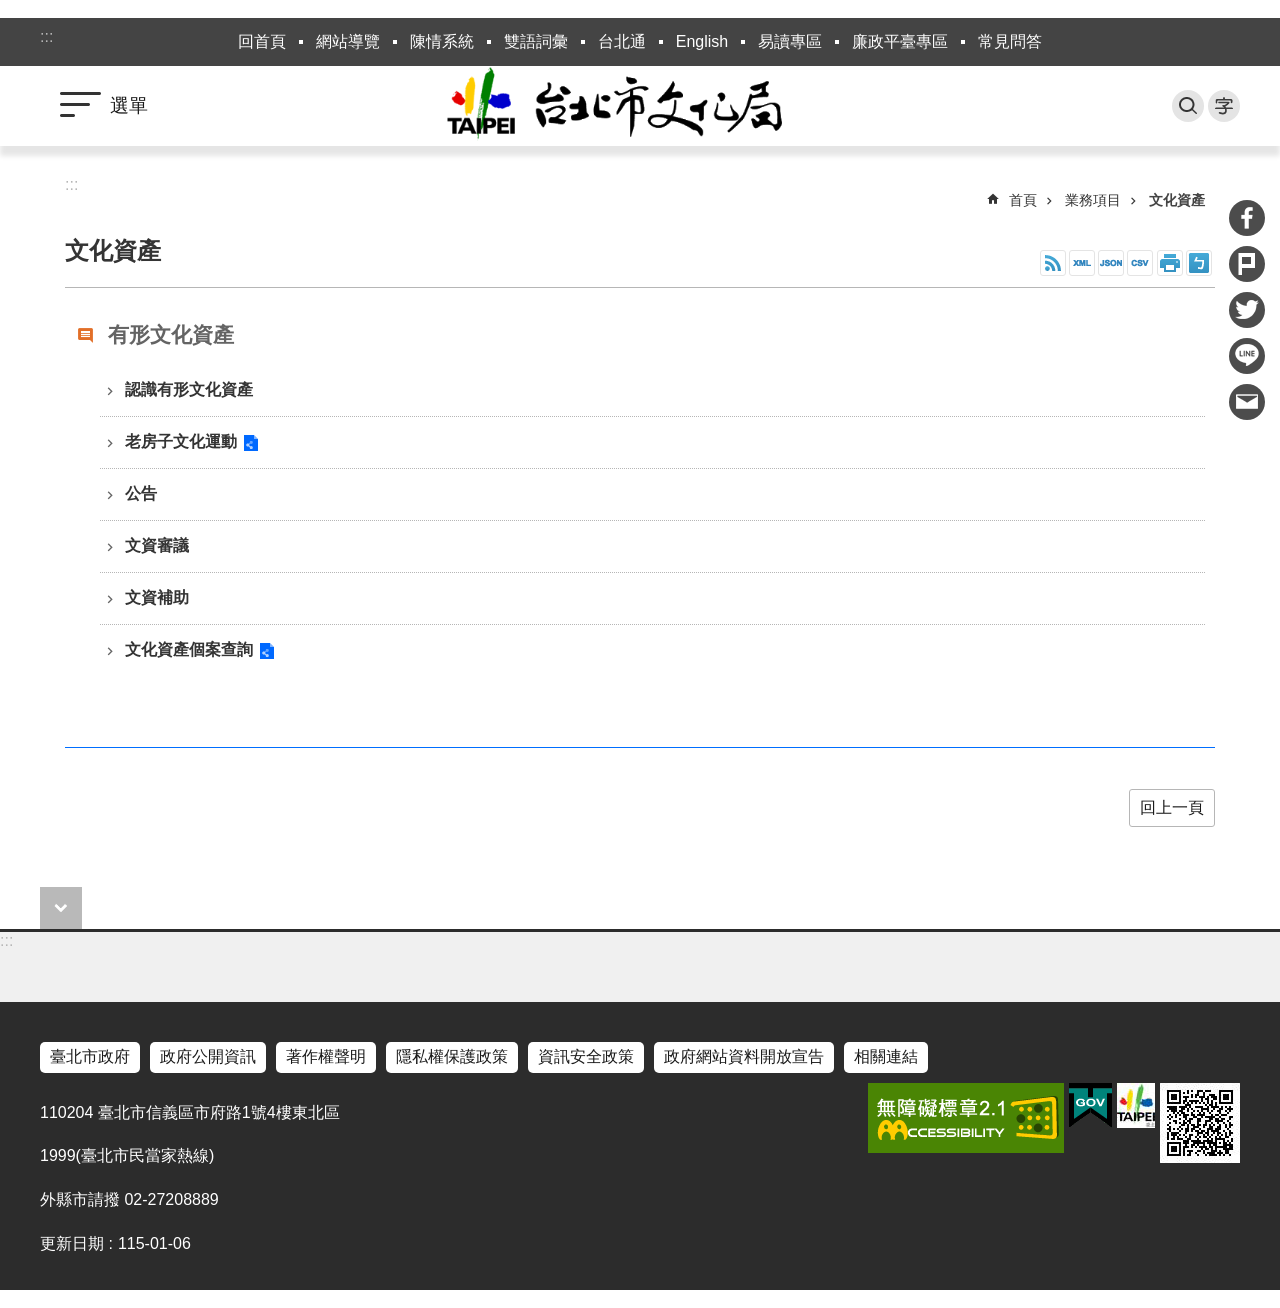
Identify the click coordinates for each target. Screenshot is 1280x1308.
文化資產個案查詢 (189, 649)
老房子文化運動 (181, 441)
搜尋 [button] (1188, 106)
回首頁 (262, 41)
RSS (1053, 263)
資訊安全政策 (586, 1056)
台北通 (622, 41)
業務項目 (1093, 200)
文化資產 (1177, 200)
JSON (1111, 263)
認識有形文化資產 (189, 389)
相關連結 (886, 1056)
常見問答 (1010, 41)
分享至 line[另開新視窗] (1247, 356)
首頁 (1023, 200)
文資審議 (157, 545)
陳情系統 (442, 41)
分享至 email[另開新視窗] (1247, 402)
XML (1082, 263)
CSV (1140, 263)
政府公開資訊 (208, 1056)
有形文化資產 (171, 334)
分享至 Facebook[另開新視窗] (1247, 218)
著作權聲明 (326, 1056)
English (702, 41)
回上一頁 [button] (1172, 807)
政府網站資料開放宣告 (744, 1056)
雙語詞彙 (536, 41)
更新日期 (72, 1243)
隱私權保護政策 (452, 1056)
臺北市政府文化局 (640, 106)
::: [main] (71, 184)
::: (46, 36)
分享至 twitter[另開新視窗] (1247, 310)
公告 (141, 493)
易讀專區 (790, 41)
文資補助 (157, 597)
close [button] (61, 908)
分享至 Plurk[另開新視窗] (1247, 264)
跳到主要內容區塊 (10, 10)
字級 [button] (1224, 106)
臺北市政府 (90, 1056)
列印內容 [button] (1170, 263)
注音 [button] (1199, 263)
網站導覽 (348, 41)
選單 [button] (129, 105)
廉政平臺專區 (900, 41)
